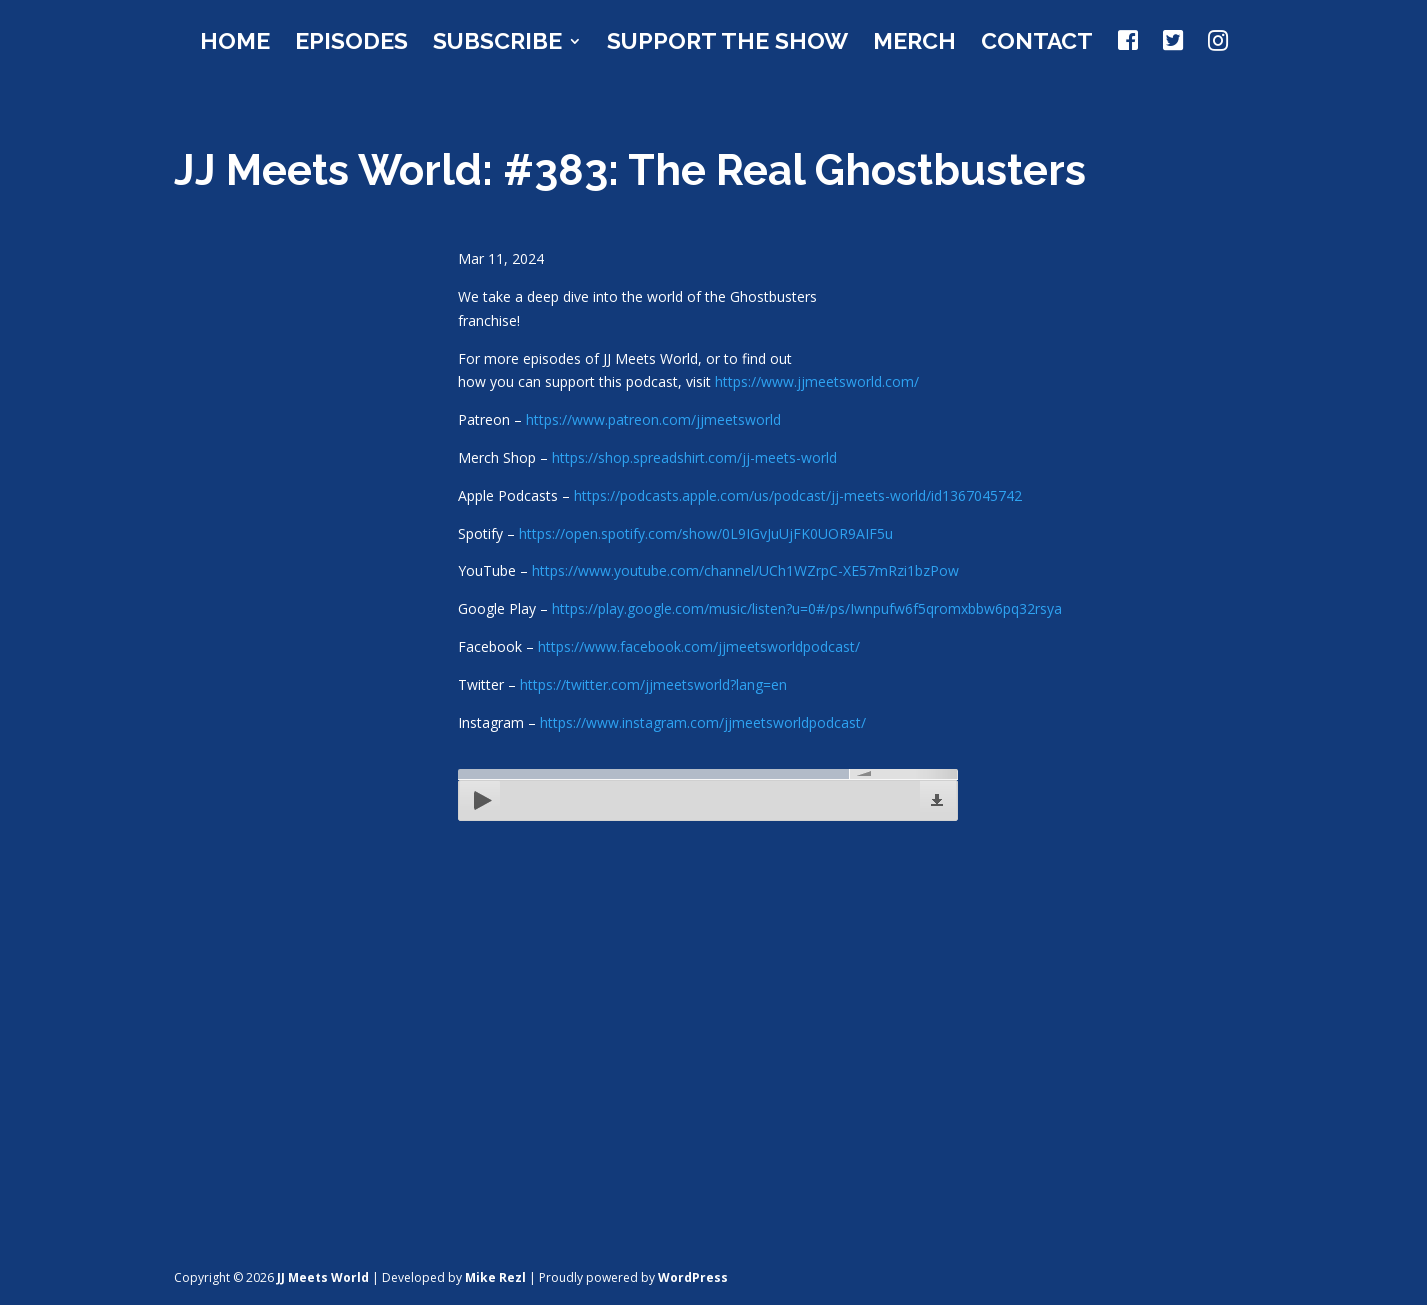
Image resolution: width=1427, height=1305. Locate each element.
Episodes (351, 44)
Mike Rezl (495, 1277)
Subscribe (497, 44)
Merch (914, 44)
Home (235, 44)
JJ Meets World (323, 1277)
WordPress (693, 1277)
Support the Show (727, 44)
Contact (1037, 44)
